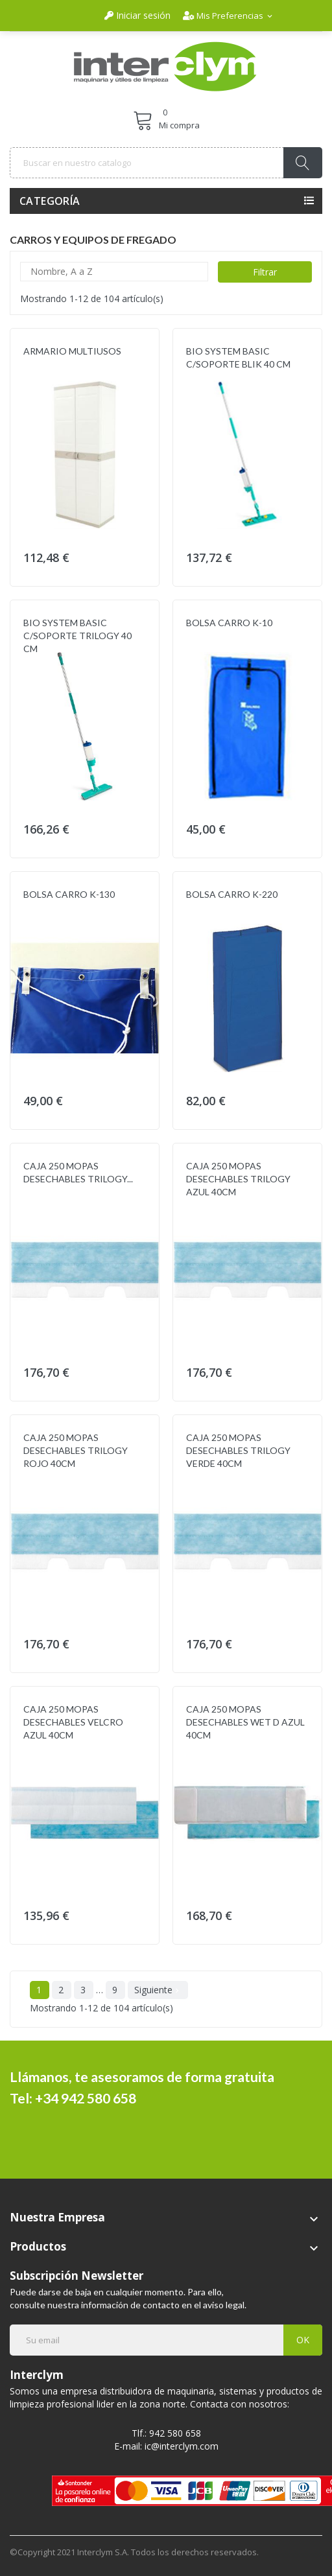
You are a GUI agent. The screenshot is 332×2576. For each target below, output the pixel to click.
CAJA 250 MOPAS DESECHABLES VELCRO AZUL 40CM (73, 1722)
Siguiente (158, 1990)
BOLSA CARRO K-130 (69, 894)
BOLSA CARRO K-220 (232, 894)
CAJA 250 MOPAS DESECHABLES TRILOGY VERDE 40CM (238, 1450)
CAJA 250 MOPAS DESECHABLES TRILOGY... (78, 1172)
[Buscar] (166, 162)
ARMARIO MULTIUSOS (72, 351)
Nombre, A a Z (114, 271)
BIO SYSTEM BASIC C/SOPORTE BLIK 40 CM (238, 357)
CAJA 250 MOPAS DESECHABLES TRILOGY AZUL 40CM (238, 1178)
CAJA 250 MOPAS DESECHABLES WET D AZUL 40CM (245, 1722)
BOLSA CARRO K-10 (229, 622)
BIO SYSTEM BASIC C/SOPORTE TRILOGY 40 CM (77, 635)
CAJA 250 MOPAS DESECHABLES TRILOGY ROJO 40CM (75, 1450)
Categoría (49, 201)
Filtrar (265, 272)
